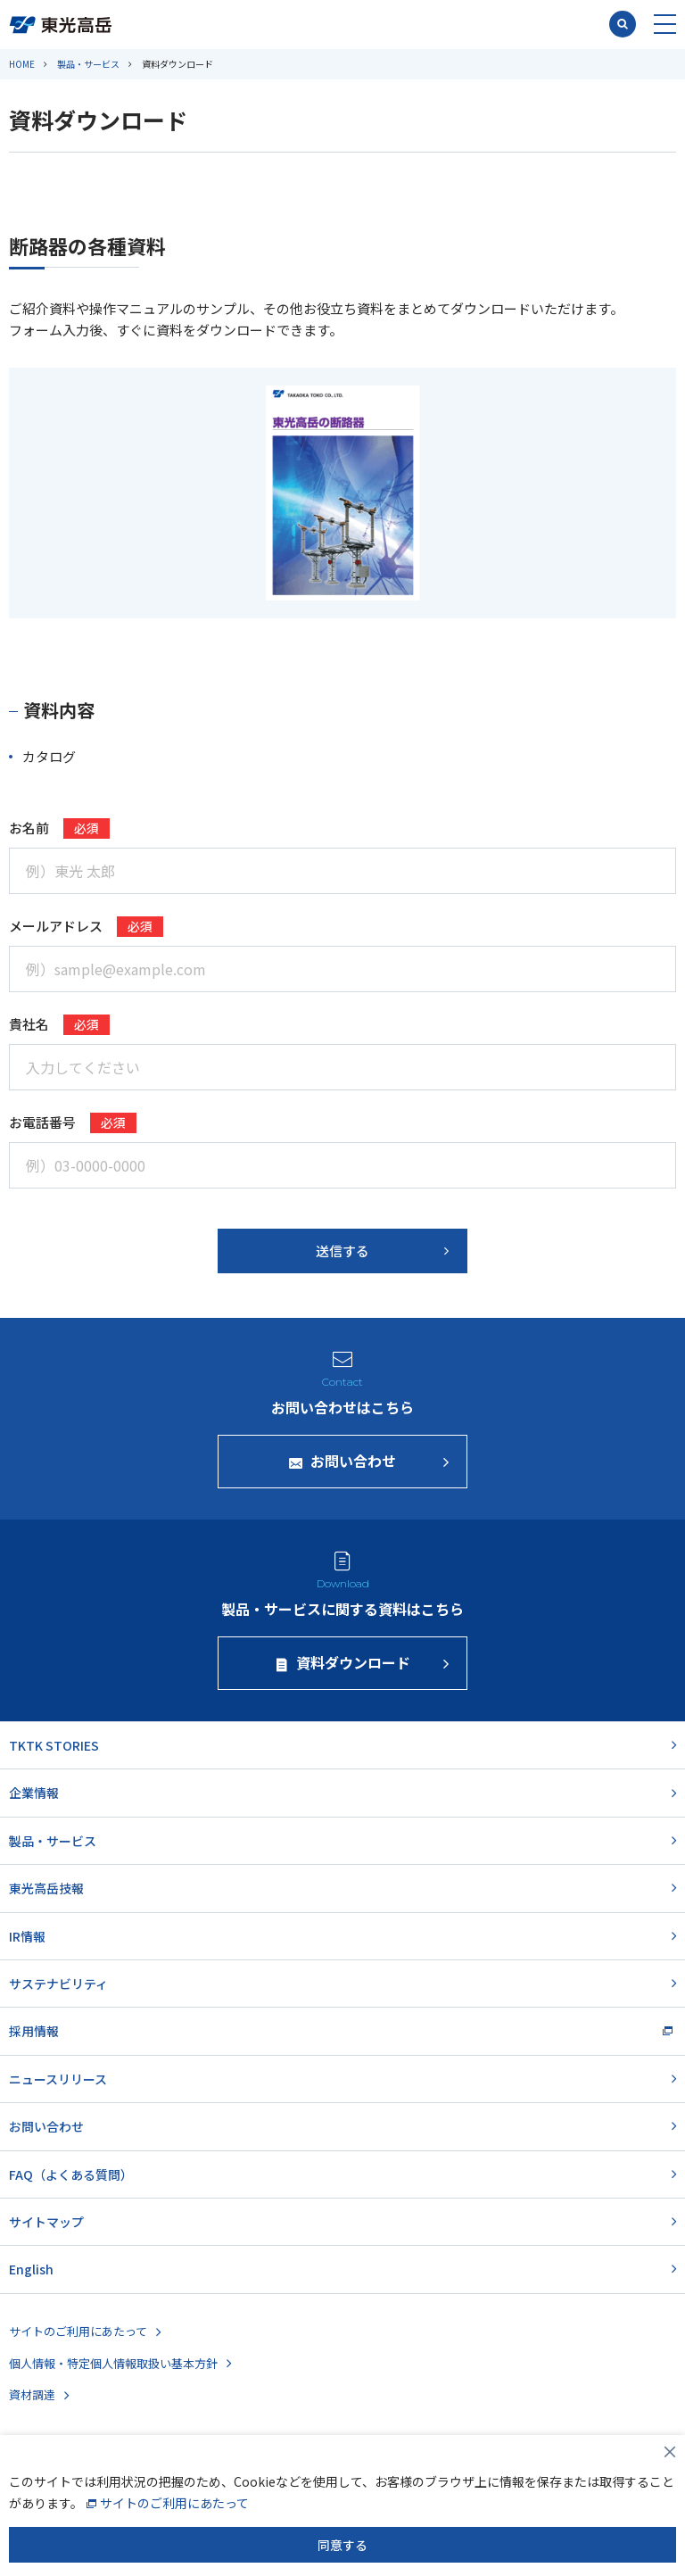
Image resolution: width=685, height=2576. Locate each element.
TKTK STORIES (54, 1745)
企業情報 (34, 1793)
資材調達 (32, 2394)
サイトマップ (46, 2222)
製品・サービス (88, 63)
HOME (22, 63)
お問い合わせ (46, 2126)
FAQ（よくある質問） (71, 2174)
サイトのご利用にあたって (78, 2331)
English (31, 2269)
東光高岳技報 (46, 1888)
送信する (342, 1250)
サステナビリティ (58, 1983)
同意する (342, 2545)
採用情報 (34, 2031)
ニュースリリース (58, 2079)
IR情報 (27, 1936)
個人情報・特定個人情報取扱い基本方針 (113, 2363)
